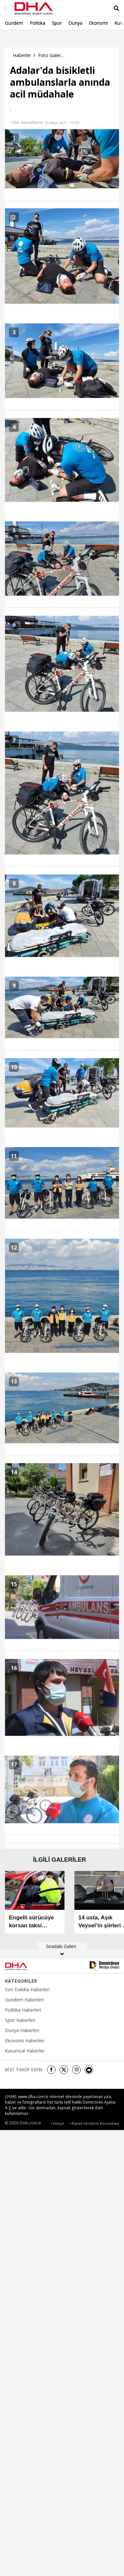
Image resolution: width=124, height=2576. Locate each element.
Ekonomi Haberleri (24, 2040)
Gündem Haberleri (24, 1999)
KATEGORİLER (21, 1981)
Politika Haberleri (23, 2010)
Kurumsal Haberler (25, 2051)
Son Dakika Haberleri (27, 1989)
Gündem (14, 23)
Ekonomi (98, 23)
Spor (57, 23)
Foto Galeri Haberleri (51, 55)
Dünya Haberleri (22, 2030)
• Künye (57, 2123)
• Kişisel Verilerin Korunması (94, 2123)
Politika (37, 23)
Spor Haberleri (20, 2020)
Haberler (22, 55)
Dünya (75, 23)
